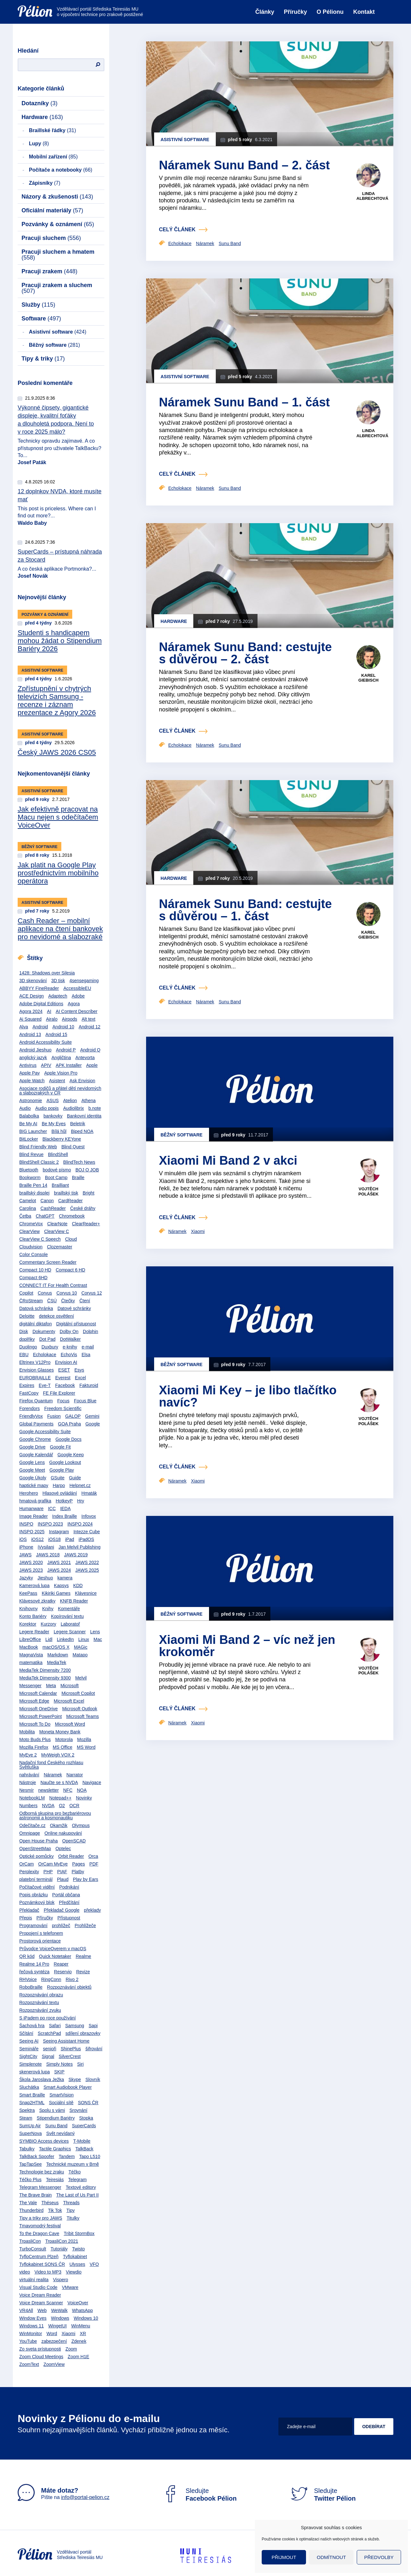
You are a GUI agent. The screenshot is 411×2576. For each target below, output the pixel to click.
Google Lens (32, 1462)
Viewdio (74, 2271)
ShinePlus (71, 2048)
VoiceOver (77, 2302)
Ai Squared (30, 1019)
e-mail (88, 1346)
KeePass (28, 1593)
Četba (25, 1216)
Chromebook (72, 1216)
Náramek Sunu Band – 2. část (244, 165)
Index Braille (64, 1516)
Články (264, 12)
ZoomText (29, 2364)
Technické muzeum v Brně (72, 2164)
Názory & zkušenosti (57, 196)
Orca (93, 1856)
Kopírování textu (67, 1616)
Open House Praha (38, 1840)
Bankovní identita (84, 1115)
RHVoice (28, 1979)
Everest (62, 1377)
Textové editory (81, 2187)
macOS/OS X (55, 1647)
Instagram (59, 1531)
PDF (93, 1863)
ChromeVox (31, 1223)
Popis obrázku (33, 1894)
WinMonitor (30, 2333)
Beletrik (77, 1123)
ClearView (29, 1231)
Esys (79, 1370)
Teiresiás (55, 2179)
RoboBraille (30, 1987)
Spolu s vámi (52, 2110)
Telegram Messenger (40, 2187)
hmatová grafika (35, 1500)
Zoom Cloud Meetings (41, 2356)
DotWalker (70, 1339)
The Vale (28, 2202)
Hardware (42, 117)
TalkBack (84, 2148)
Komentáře (69, 1608)
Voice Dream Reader (40, 2295)
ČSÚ (52, 1300)
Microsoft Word (70, 1724)
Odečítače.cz (32, 1825)
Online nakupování (63, 1833)
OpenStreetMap (35, 1848)
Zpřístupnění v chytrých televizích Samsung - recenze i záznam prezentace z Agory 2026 (57, 700)
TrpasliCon (30, 2241)
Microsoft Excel (69, 1701)
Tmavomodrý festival (40, 2225)
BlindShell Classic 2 (39, 1162)
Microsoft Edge (34, 1701)
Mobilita (27, 1731)
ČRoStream (31, 1300)
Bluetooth (28, 1169)
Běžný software (54, 345)
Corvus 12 (91, 1293)
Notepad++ (60, 1797)
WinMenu (80, 2325)
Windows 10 (86, 2318)
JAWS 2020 (31, 1562)
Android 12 (90, 1026)
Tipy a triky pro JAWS (40, 2218)
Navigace (92, 1782)
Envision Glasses (36, 1370)
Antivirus (28, 1065)
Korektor (27, 1624)
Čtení (84, 1300)
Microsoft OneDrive (38, 1708)
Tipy (70, 2210)
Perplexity (29, 1871)
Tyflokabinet (75, 2256)
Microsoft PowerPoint (40, 1716)
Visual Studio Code (38, 2287)
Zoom (71, 2348)
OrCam (26, 1863)
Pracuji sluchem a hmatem (58, 255)
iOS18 (54, 1539)
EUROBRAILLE (35, 1377)
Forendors (29, 1408)
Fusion (54, 1416)
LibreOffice (30, 1639)
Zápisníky (44, 183)
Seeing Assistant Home (66, 2041)
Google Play (61, 1470)
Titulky (72, 2218)
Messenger (30, 1685)
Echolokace (44, 1354)
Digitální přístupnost (76, 1323)
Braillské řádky (52, 130)
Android (40, 1026)
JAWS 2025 (87, 1570)
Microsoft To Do (34, 1724)
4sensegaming (84, 980)
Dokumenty (43, 1331)
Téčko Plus (30, 2179)
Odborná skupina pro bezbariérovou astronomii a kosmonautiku (55, 1815)
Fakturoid (88, 1385)
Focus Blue (85, 1400)
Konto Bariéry (33, 1616)
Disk (23, 1331)
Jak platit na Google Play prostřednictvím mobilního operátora (58, 873)
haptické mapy (33, 1485)
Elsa (86, 1354)
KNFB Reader (74, 1600)
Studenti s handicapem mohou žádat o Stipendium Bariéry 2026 (60, 641)
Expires (26, 1385)
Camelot (27, 1200)
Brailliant (60, 1185)
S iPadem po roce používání (47, 2017)
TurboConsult (32, 2248)
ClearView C (56, 1231)
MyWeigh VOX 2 (57, 1754)
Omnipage (29, 1833)
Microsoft (69, 1685)
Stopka (86, 2118)
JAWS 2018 (47, 1554)
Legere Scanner (70, 1631)
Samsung (74, 2025)
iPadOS (86, 1539)
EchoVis (69, 1354)
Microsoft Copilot (78, 1693)
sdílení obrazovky (83, 2033)
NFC (68, 1790)
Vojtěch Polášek (368, 1191)
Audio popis (47, 1108)
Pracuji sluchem (51, 238)
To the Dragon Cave (39, 2233)
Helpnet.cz (80, 1485)
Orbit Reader (71, 1856)
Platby (78, 1871)
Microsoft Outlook (79, 1708)
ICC (52, 1508)
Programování (33, 1925)
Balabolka (29, 1115)
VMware (70, 2287)
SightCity (28, 2056)
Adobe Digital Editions (41, 1003)
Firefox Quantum (36, 1400)
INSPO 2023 (50, 1523)
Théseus (50, 2202)
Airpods (69, 1019)
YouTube (28, 2341)
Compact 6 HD (70, 1269)
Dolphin (90, 1331)
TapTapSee (30, 2164)
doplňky (27, 1339)
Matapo (80, 1654)
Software (41, 318)
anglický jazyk (33, 1057)
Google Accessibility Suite (45, 1431)
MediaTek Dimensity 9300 (45, 1677)
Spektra (27, 2110)
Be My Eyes (54, 1123)
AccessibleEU (77, 988)
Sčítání (26, 2033)
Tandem (67, 2156)
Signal (48, 2056)
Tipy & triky (43, 358)
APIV (46, 1065)
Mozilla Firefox (33, 1747)
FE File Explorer (59, 1393)
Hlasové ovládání (59, 1493)
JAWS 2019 (76, 1554)
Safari (55, 2025)
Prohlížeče (85, 1925)
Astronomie (30, 1100)
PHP (48, 1871)
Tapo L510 (89, 2156)
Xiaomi (68, 2333)
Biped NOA (82, 1131)
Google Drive (32, 1447)
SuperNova (30, 2133)
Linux (83, 1639)
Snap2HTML (32, 2102)
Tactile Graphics (55, 2148)
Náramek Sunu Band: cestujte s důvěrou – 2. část (245, 653)
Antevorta (85, 1057)
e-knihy (70, 1346)
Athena (88, 1100)
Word (52, 2333)
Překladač (29, 1910)
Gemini (92, 1416)
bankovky (52, 1115)
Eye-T (45, 1385)
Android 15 (56, 1034)
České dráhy (83, 1208)
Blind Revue (31, 1154)
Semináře (29, 2048)
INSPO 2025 (32, 1531)
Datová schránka (36, 1308)
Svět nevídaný (60, 2133)
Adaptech (57, 996)
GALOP (73, 1416)
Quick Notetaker (55, 1956)
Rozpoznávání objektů (69, 1987)
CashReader (53, 1208)
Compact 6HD (33, 1277)
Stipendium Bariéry (55, 2118)
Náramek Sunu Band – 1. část (244, 402)
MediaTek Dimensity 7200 (45, 1670)
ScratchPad (49, 2033)
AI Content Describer (76, 1011)
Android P (65, 1049)
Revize (83, 1971)
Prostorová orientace (40, 1940)
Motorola (64, 1739)
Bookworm (29, 1177)
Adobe (78, 996)
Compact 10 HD (35, 1269)
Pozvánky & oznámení (58, 224)
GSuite (58, 1477)
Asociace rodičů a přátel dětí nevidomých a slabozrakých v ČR (60, 1090)
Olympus (81, 1825)
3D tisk (58, 980)
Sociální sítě (61, 2102)
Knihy (47, 1608)
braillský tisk (66, 1192)
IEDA (65, 1508)
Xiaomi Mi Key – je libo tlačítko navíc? (248, 1396)
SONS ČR (88, 2102)
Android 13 (30, 1034)
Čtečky (68, 1300)
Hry (80, 1500)
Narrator (74, 1774)
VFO (94, 2264)
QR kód (26, 1956)
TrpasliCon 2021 (61, 2241)
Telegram (77, 2179)
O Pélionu (330, 12)
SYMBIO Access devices (44, 2141)
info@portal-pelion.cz (85, 2497)
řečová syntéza (34, 1971)
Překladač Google (61, 1910)
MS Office (62, 1747)
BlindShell (58, 1154)
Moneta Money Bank (59, 1731)
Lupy (39, 143)
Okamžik (58, 1825)
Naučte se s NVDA (59, 1782)
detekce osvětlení (56, 1316)
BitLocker (28, 1139)
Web (42, 2310)
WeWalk (59, 2310)
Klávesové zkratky (37, 1600)
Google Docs (69, 1439)
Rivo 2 (72, 1979)
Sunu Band (56, 2125)
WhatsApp (82, 2310)
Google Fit (60, 1447)
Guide (75, 1477)
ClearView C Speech (40, 1239)
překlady (92, 1910)
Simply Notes (59, 2064)
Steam (25, 2118)
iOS (23, 1539)
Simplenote (30, 2064)
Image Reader (33, 1516)
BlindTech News (79, 1162)
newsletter (48, 1790)
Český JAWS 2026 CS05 (57, 752)
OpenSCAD (74, 1840)
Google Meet (32, 1470)
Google (92, 1423)
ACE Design (31, 996)
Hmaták (89, 1493)
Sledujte (199, 2494)
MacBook (28, 1647)
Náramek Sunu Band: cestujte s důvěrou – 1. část (245, 910)
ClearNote (57, 1223)
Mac (97, 1639)
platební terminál (36, 1879)
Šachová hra (32, 2025)
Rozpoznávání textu (39, 2002)
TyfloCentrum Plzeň (38, 2256)
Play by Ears (85, 1879)
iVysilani (46, 1547)
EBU (24, 1354)
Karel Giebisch (368, 678)
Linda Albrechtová (372, 196)
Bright (88, 1192)
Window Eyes (33, 2318)
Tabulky (26, 2148)
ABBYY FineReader (39, 988)
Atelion (70, 1100)
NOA (81, 1790)
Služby (38, 305)
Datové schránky (74, 1308)
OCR (74, 1805)
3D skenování (33, 980)
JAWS (25, 1554)
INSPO (26, 1523)
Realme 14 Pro (34, 1964)
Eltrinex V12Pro (34, 1362)
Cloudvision (30, 1246)
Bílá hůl (58, 1131)
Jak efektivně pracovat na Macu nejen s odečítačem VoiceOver (58, 817)
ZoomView (54, 2364)
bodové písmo (57, 1169)
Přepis (25, 1917)
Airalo (51, 1019)
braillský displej (34, 1192)
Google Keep (70, 1454)
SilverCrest (70, 2056)
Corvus (45, 1293)
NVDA (48, 1805)
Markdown (58, 1654)
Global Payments (36, 1423)
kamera (65, 1577)
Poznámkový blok (37, 1902)
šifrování (93, 2048)
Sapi (93, 2025)
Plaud (62, 1879)
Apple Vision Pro (60, 1072)
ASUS (53, 1100)
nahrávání (29, 1774)
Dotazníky (39, 103)
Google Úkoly (32, 1477)
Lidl (48, 1639)
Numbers (28, 1805)
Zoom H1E (78, 2356)
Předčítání (69, 1902)
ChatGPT (45, 1216)
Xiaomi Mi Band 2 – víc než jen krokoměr (247, 1646)
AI (49, 1011)
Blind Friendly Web (38, 1146)
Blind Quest (72, 1146)
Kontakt (364, 12)
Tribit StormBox (79, 2233)
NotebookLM (32, 1797)
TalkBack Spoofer (36, 2156)
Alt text (88, 1019)
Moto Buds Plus (35, 1739)
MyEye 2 (28, 1754)
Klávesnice (86, 1593)
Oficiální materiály (52, 210)
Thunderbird (31, 2210)
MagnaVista (31, 1654)
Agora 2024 (30, 1011)
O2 (62, 1805)
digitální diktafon (35, 1323)
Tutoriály (58, 2248)
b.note (94, 1108)
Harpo (59, 1485)
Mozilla (84, 1739)
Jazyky (26, 1577)
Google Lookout (65, 1462)
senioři (49, 2048)
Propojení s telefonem (41, 1933)
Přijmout (284, 2557)
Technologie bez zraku (41, 2171)
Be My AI (28, 1123)
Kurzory (48, 1624)
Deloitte (26, 1316)
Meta (51, 1685)
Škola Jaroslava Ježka (41, 2079)
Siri (80, 2064)
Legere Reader (34, 1631)
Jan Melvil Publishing (79, 1547)
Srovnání (78, 2110)
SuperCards (84, 2125)
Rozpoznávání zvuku (40, 2010)
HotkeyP (64, 1500)
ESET (64, 1370)
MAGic (80, 1647)
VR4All (26, 2310)
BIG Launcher (33, 1131)
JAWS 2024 (59, 1570)
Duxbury (49, 1346)
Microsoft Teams (82, 1716)
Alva (23, 1026)
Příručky (295, 12)
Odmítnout (331, 2557)
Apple (92, 1065)
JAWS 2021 (59, 1562)
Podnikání (69, 1887)
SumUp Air (30, 2125)
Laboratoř (70, 1624)
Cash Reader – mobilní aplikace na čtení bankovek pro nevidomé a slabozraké (60, 929)
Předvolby (379, 2557)
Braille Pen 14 (33, 1185)
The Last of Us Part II (77, 2195)
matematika (30, 1662)
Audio (25, 1108)
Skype (74, 2079)
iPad (69, 1539)
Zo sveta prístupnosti (40, 2348)
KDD (78, 1585)
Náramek (53, 1774)
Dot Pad (47, 1339)
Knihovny (28, 1608)
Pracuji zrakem (49, 271)
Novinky (84, 1797)
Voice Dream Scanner (41, 2302)
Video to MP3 (47, 2271)
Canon (47, 1200)
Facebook (65, 1385)
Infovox (89, 1516)
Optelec (63, 1848)
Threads (71, 2202)
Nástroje (27, 1782)
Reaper (61, 1964)
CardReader (70, 1200)
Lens (95, 1631)
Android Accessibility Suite (45, 1042)
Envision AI (66, 1362)
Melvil (81, 1677)
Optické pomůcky (36, 1856)
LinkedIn (65, 1639)
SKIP (59, 2071)
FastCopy (29, 1393)
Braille (78, 1177)
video (24, 2271)
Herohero (28, 1493)
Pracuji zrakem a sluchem (57, 288)
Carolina (27, 1208)
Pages (78, 1863)
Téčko (74, 2171)
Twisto (78, 2248)
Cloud (71, 1239)
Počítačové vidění (37, 1887)
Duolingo (28, 1346)
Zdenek (78, 2341)
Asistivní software (57, 332)
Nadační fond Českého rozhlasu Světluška (51, 1765)
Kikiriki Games (56, 1593)
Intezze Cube (87, 1531)
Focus (63, 1400)
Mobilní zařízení (53, 156)
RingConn (51, 1979)
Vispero (60, 2279)
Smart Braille (32, 2094)
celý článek (177, 229)
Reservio (63, 1971)
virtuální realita (33, 2279)
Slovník (92, 2079)
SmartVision (61, 2094)
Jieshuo (45, 1577)
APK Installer (69, 1065)
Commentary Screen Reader (47, 1262)
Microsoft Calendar (38, 1693)
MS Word (86, 1747)
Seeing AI (29, 2041)
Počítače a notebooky (60, 170)
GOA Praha (69, 1423)
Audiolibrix (73, 1108)
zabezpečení (54, 2341)
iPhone (26, 1547)
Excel (80, 1377)
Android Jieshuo (35, 1049)
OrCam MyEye (53, 1863)
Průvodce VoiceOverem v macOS (52, 1948)
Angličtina (61, 1057)
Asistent (57, 1080)
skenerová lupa (34, 2071)
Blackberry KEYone (61, 1139)
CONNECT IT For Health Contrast (53, 1285)
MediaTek (56, 1662)
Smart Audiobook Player (67, 2087)
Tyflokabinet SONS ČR (42, 2264)
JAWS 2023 (31, 1570)
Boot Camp (56, 1177)
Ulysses (77, 2264)
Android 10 (63, 1026)
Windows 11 (31, 2325)
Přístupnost (68, 1917)
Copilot (26, 1293)
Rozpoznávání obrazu (41, 1994)
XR (83, 2333)
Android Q (90, 1049)
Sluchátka (29, 2087)
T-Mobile (82, 2141)
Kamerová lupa (34, 1585)
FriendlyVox (31, 1416)
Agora (74, 1003)
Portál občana (66, 1894)
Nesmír (26, 1790)
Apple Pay (29, 1072)
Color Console (33, 1254)
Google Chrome (35, 1439)
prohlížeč (61, 1925)
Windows (60, 2318)
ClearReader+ (86, 1223)
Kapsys (61, 1585)
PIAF (62, 1871)
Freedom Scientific (63, 1408)
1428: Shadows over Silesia (47, 972)
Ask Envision (82, 1080)
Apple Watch (32, 1080)
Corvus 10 (67, 1293)
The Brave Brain (35, 2195)
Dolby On (69, 1331)
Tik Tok (55, 2210)
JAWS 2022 (87, 1562)
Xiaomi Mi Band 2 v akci (228, 1160)
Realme (83, 1956)
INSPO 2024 (80, 1523)
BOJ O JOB (87, 1169)
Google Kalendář (36, 1454)
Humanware (31, 1508)
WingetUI (57, 2325)
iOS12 (37, 1539)
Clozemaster (59, 1246)
